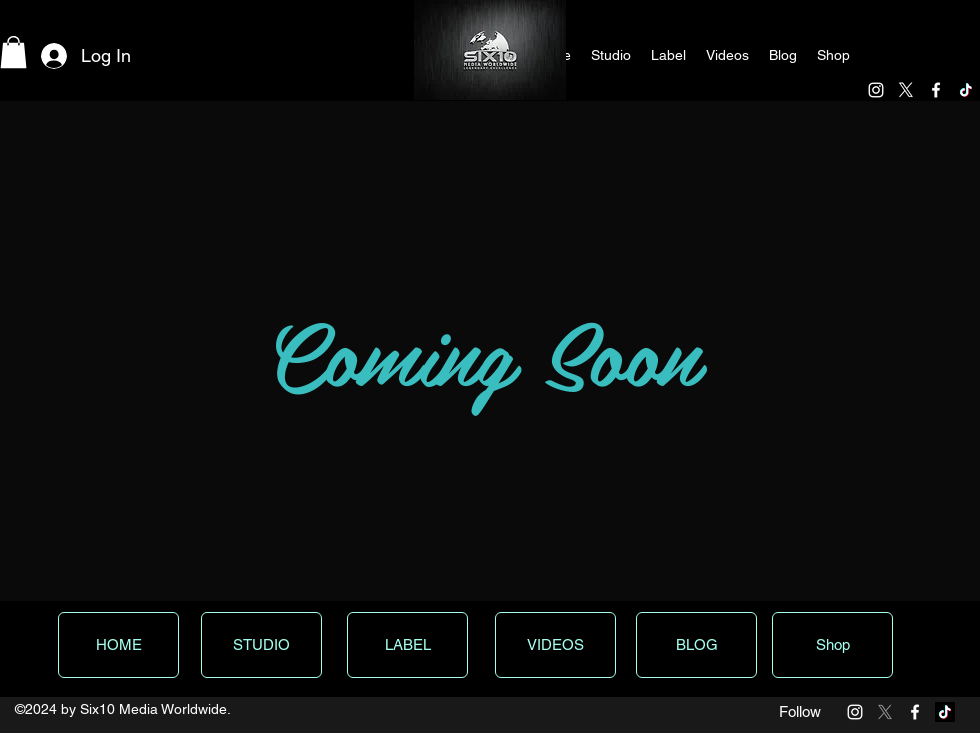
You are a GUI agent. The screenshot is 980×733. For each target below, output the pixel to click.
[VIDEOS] (555, 645)
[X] (906, 90)
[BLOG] (696, 645)
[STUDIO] (261, 645)
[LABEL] (407, 645)
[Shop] (832, 645)
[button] (13, 52)
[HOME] (118, 645)
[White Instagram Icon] (876, 90)
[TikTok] (966, 90)
